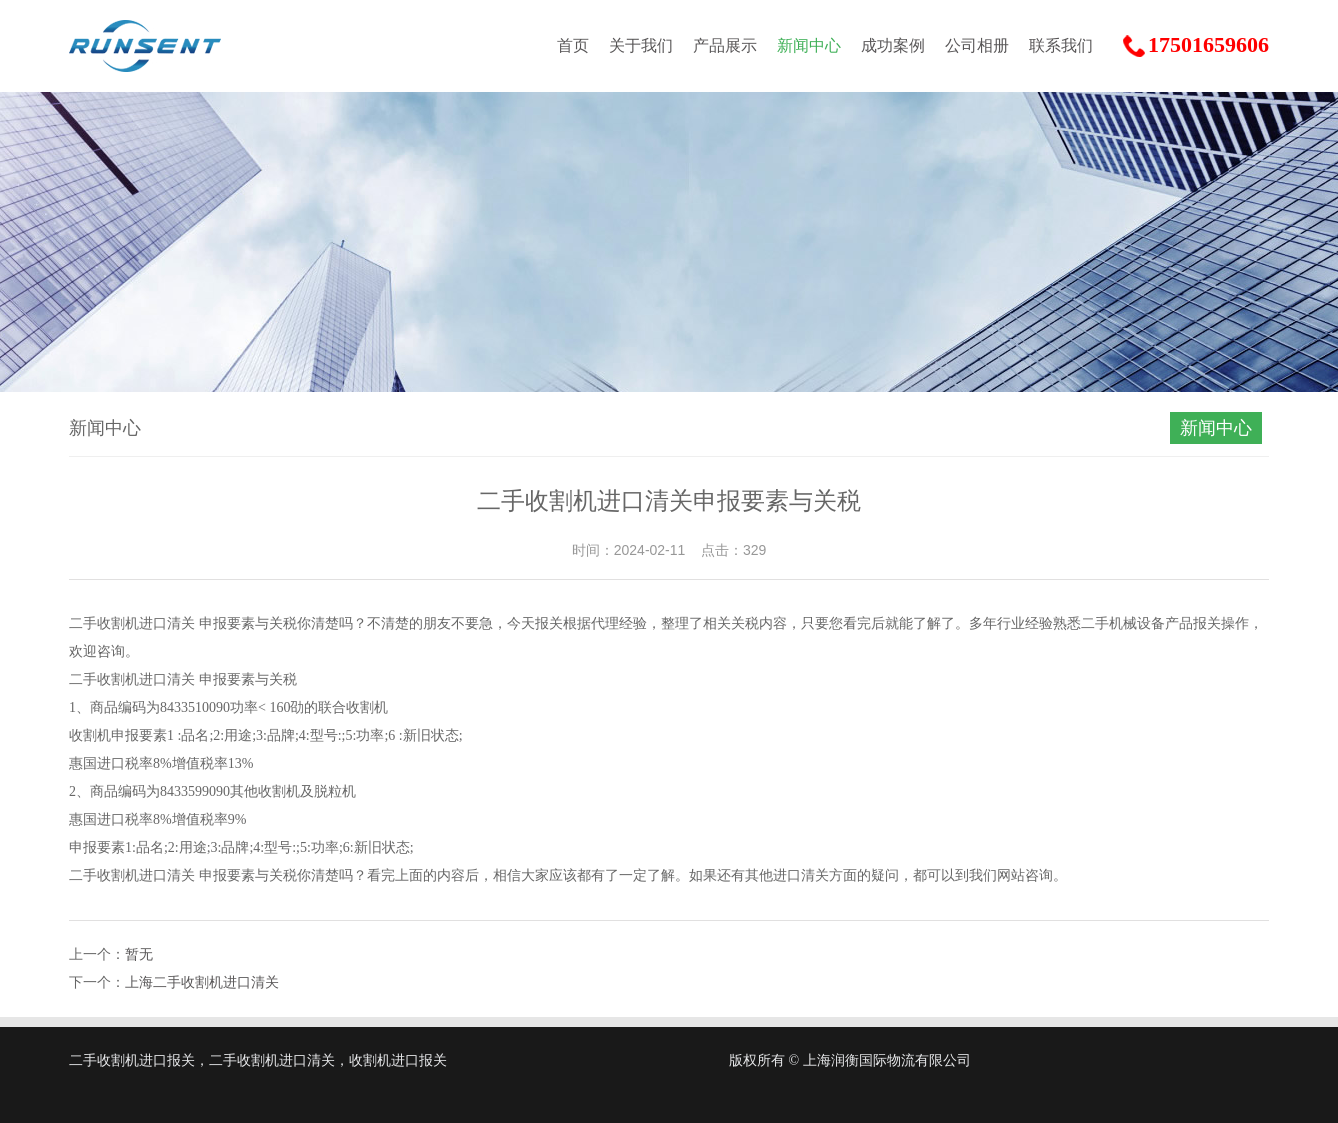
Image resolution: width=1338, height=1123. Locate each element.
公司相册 (977, 45)
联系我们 (1061, 45)
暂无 (139, 954)
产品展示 (725, 45)
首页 (573, 45)
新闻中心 (809, 45)
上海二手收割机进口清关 (202, 982)
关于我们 (641, 45)
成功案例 (893, 45)
